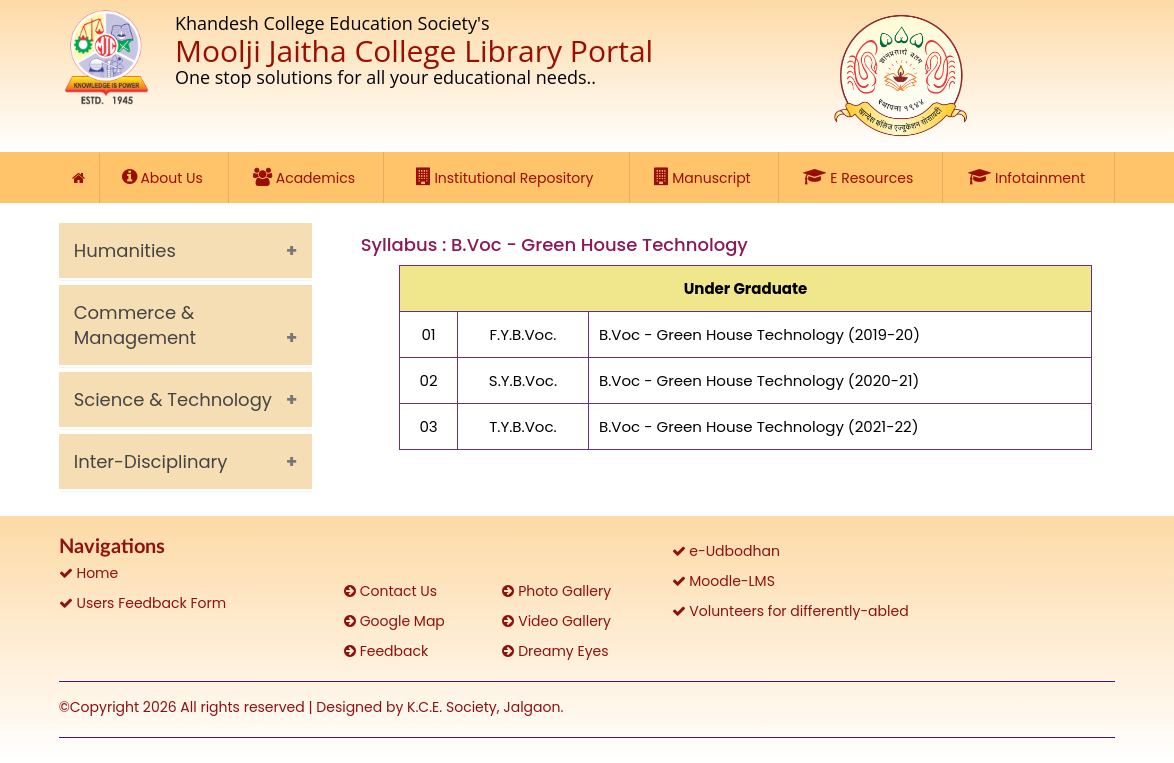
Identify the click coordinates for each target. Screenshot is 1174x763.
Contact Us (390, 591)
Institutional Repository (506, 177)
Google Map (394, 621)
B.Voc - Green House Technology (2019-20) (759, 334)
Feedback (386, 651)
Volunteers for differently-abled (790, 611)
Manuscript (704, 177)
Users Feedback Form (142, 603)
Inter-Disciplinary (151, 461)
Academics (306, 177)
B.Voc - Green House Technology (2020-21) (759, 380)
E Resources (860, 177)
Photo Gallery (556, 591)
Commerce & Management (135, 325)
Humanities (125, 250)
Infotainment (1028, 177)
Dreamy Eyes (555, 651)
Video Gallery (556, 621)
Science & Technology (173, 399)
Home (89, 573)
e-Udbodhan (726, 551)
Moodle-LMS (723, 581)
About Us (164, 177)
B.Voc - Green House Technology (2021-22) (758, 426)
